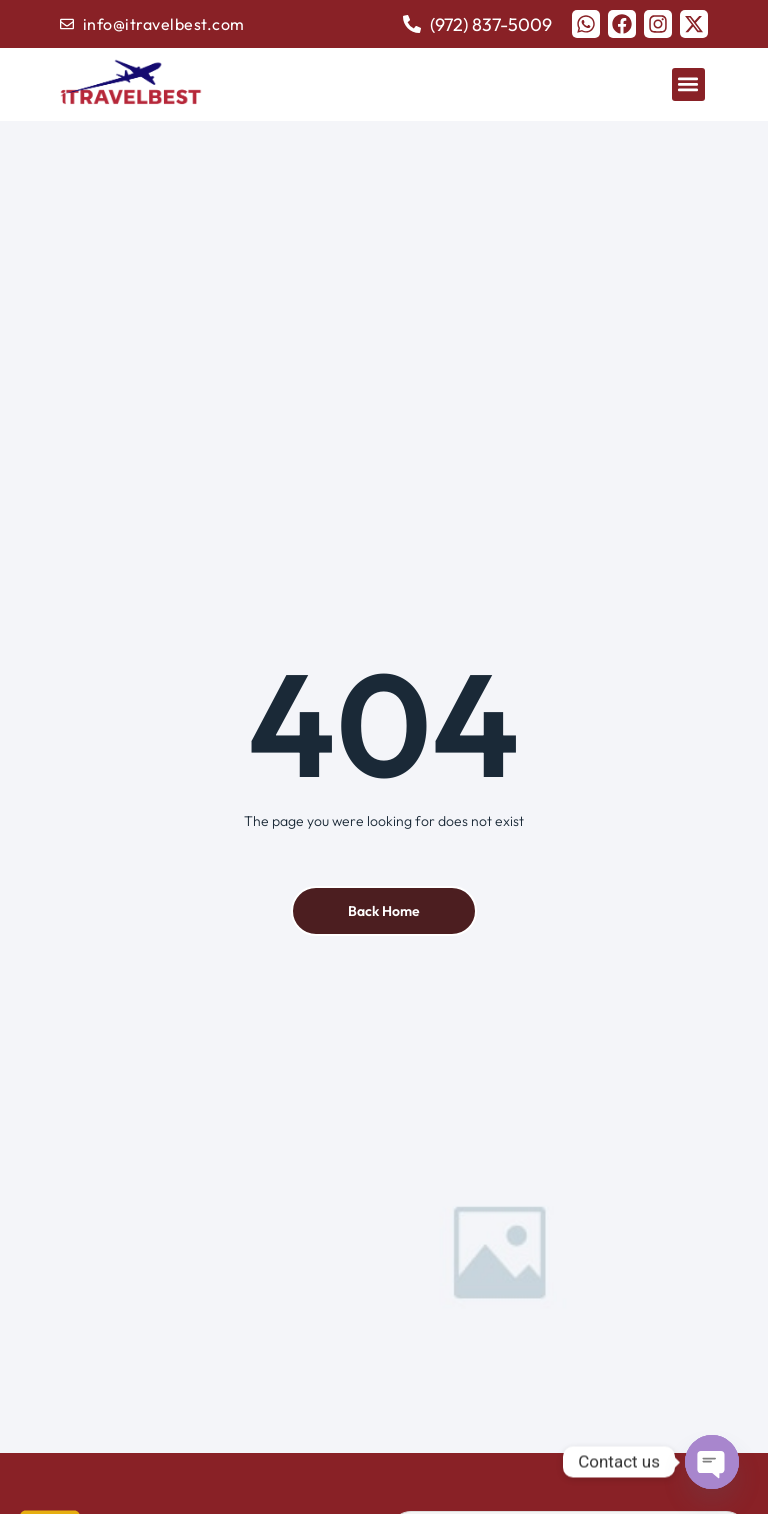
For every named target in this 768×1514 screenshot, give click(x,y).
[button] (688, 84)
